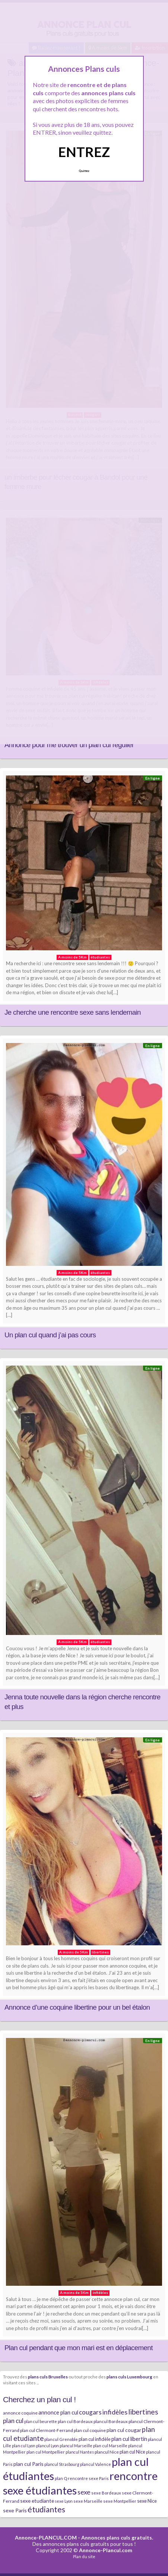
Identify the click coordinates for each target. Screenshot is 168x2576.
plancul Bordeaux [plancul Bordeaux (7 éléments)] (110, 2421)
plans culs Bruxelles (48, 2376)
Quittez (84, 171)
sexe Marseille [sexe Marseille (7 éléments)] (87, 2501)
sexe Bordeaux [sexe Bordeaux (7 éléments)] (106, 2492)
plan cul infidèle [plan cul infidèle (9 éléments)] (95, 2439)
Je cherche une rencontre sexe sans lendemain (72, 1012)
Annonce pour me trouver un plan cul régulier (69, 745)
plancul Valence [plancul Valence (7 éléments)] (95, 2464)
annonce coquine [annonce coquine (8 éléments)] (20, 2413)
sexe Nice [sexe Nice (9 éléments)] (147, 2501)
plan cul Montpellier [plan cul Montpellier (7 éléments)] (45, 2451)
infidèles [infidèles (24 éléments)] (114, 2412)
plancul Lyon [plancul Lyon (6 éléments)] (47, 2445)
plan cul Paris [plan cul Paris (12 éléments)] (28, 2464)
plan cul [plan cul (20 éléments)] (13, 2421)
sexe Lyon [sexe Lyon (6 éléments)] (64, 2501)
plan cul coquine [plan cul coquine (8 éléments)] (90, 2430)
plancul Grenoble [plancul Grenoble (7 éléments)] (61, 2439)
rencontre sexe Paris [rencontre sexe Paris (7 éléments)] (88, 2478)
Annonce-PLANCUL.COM (46, 2537)
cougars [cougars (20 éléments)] (90, 2412)
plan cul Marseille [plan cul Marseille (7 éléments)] (110, 2445)
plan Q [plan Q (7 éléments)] (61, 2478)
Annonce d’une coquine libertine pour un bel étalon (77, 2007)
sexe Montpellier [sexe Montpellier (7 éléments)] (119, 2501)
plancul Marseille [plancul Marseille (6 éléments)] (76, 2445)
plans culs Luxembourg (129, 2376)
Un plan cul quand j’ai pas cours (50, 1335)
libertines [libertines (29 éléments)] (143, 2411)
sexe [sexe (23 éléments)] (84, 2492)
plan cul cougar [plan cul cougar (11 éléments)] (124, 2430)
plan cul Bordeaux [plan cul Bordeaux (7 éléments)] (75, 2421)
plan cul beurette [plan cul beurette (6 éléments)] (40, 2421)
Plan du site (84, 2556)
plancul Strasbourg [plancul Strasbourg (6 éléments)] (61, 2464)
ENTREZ (84, 152)
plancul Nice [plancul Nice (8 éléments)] (107, 2452)
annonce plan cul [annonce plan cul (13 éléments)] (58, 2412)
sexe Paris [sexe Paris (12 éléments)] (15, 2510)
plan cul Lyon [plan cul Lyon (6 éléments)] (23, 2445)
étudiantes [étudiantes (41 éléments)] (46, 2509)
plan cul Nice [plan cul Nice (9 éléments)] (132, 2452)
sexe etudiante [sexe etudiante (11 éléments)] (37, 2500)
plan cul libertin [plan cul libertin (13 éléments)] (129, 2438)
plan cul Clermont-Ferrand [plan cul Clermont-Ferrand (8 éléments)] (46, 2430)
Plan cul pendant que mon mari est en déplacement (78, 2348)
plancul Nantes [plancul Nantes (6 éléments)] (80, 2451)
